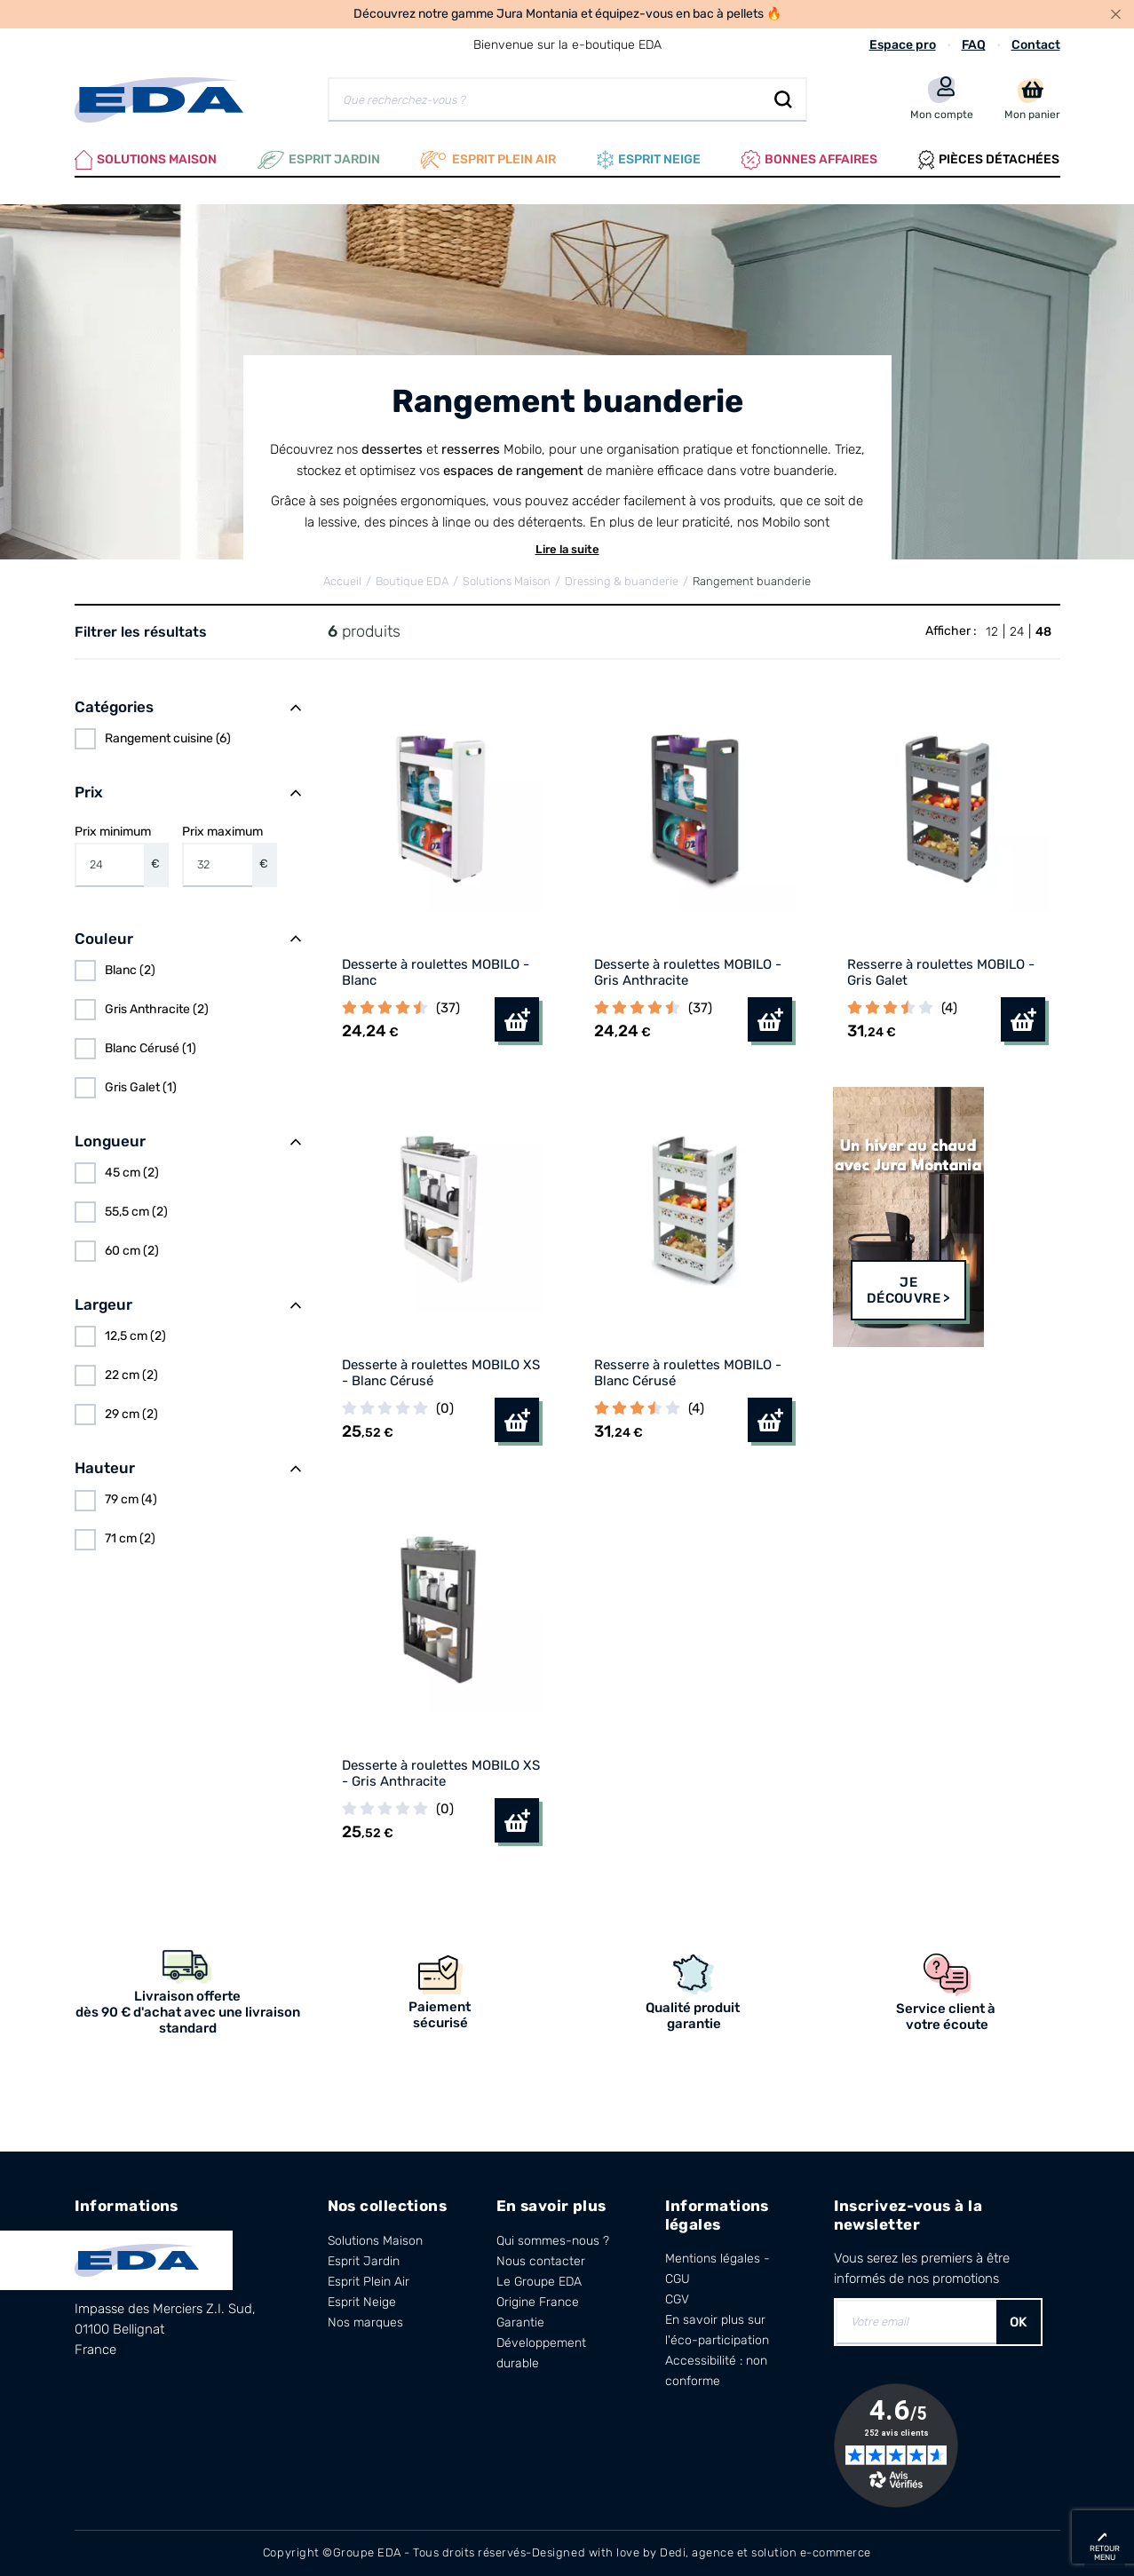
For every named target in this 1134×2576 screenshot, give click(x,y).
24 (1017, 631)
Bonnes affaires (809, 160)
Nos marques (365, 2322)
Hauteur (105, 1468)
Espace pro (902, 44)
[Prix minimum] (110, 865)
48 (1043, 631)
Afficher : (951, 630)
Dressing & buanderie (621, 581)
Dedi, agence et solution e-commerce (765, 2552)
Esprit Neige (362, 2302)
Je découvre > (909, 1290)
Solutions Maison (146, 160)
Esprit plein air (488, 160)
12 (992, 631)
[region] (188, 738)
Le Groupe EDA (539, 2281)
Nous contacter (540, 2261)
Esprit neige (649, 160)
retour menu (1105, 2553)
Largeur (103, 1304)
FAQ (974, 44)
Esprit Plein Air (368, 2281)
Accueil (342, 581)
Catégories (114, 707)
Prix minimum (122, 855)
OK (1018, 2322)
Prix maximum (229, 855)
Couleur (104, 938)
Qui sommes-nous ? (552, 2240)
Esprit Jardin (319, 160)
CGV (677, 2299)
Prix (89, 792)
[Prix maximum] (217, 865)
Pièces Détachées (988, 160)
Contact (1035, 44)
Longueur (110, 1141)
